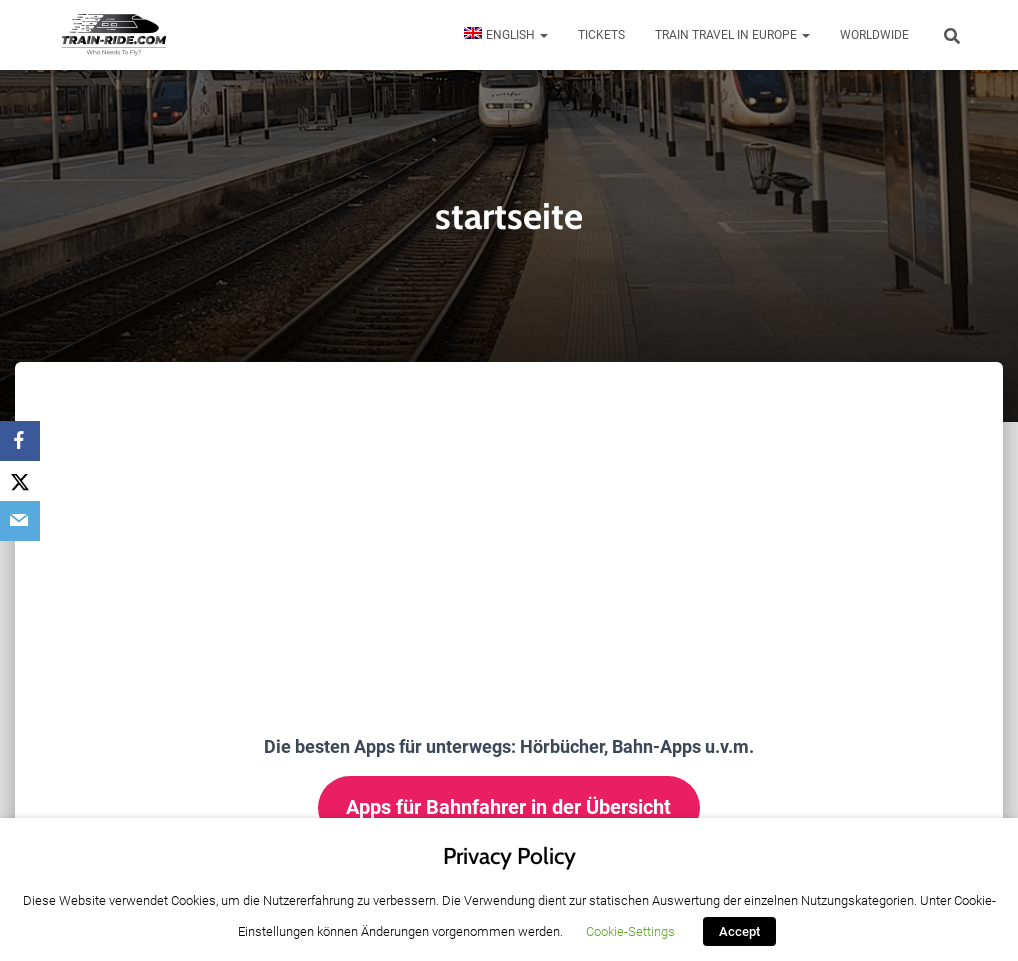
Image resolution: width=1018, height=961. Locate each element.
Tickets (601, 35)
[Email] (20, 521)
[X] (20, 481)
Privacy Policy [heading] (509, 856)
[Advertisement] (509, 512)
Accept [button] (739, 931)
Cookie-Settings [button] (630, 931)
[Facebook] (20, 441)
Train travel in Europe (732, 35)
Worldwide (874, 35)
